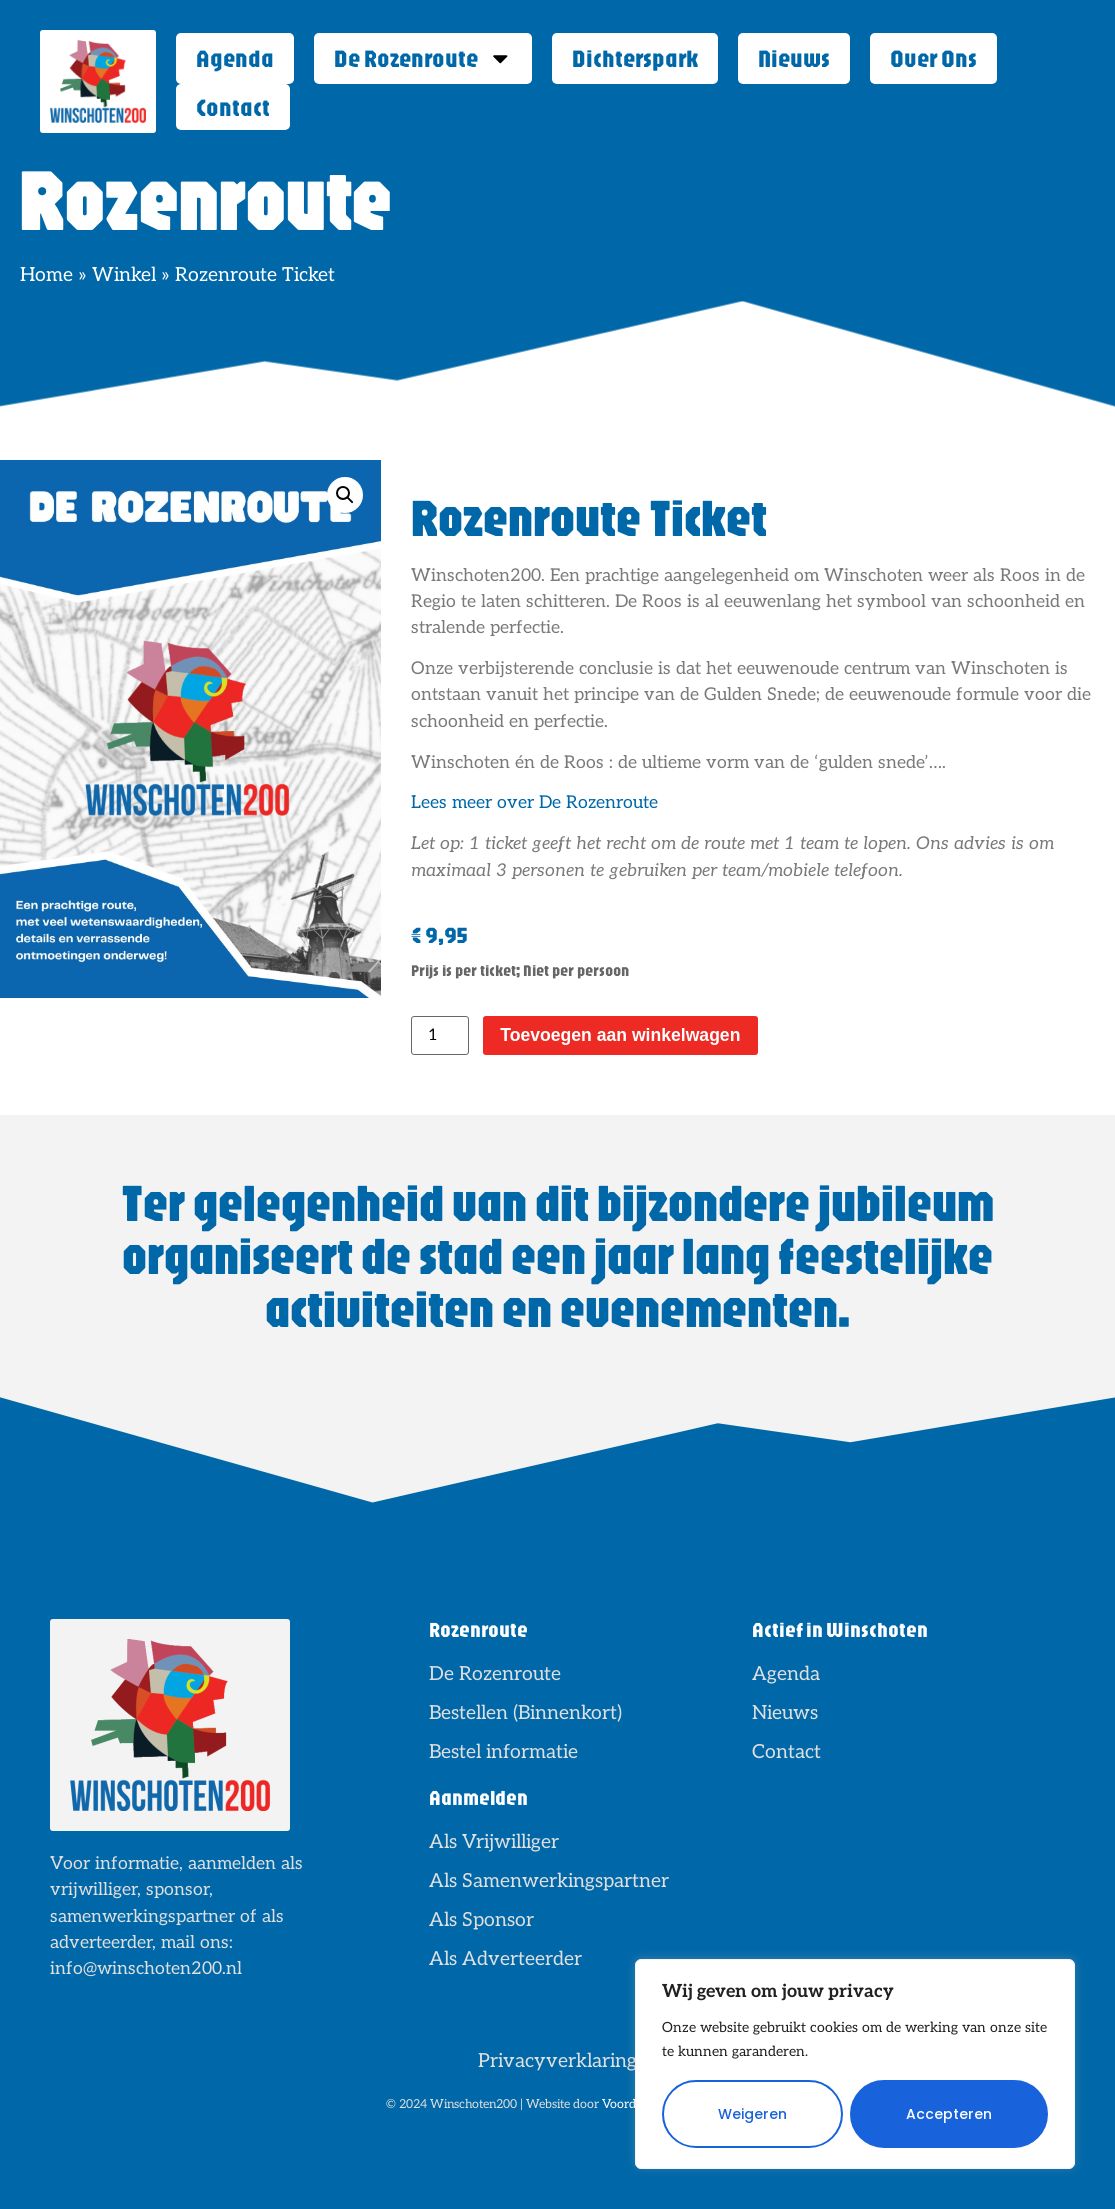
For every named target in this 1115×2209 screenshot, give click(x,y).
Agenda (235, 57)
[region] (855, 2064)
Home (46, 275)
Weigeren (752, 2114)
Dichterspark (635, 57)
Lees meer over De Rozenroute (534, 802)
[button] (345, 495)
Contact (233, 106)
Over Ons (933, 57)
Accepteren (949, 2114)
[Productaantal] (440, 1035)
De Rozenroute (423, 58)
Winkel (124, 275)
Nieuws (794, 57)
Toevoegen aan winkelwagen (620, 1035)
